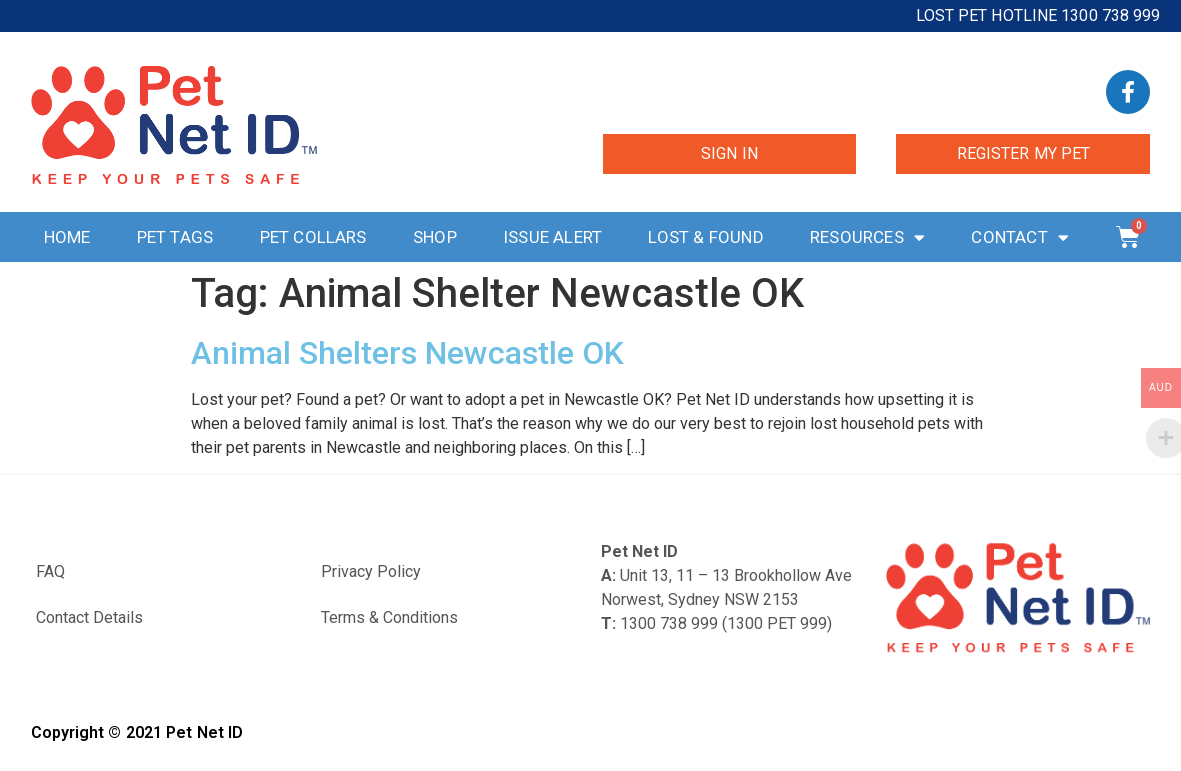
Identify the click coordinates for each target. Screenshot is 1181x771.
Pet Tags (175, 237)
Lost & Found (705, 237)
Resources (867, 237)
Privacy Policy (371, 571)
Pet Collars (313, 237)
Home (67, 237)
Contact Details (89, 617)
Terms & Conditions (389, 617)
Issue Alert (552, 237)
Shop (435, 237)
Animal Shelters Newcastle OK (407, 353)
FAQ (50, 571)
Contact (1020, 237)
